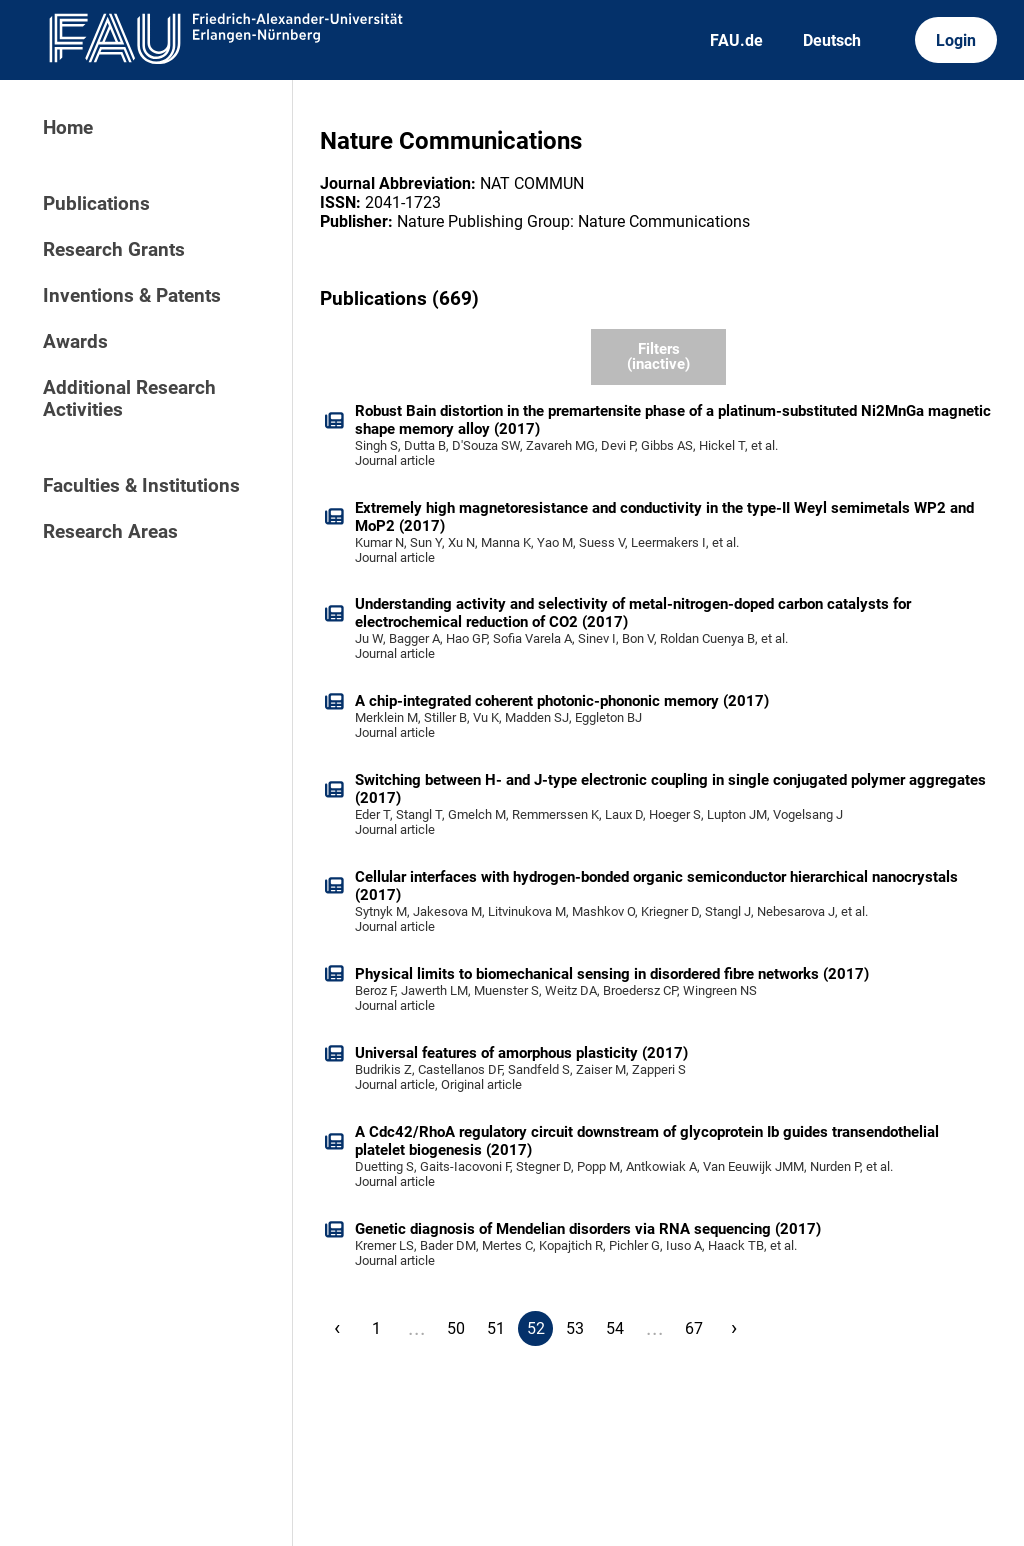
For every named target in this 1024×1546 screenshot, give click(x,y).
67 (694, 1328)
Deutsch (832, 40)
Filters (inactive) (658, 356)
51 (496, 1328)
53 (575, 1328)
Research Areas (110, 532)
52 (536, 1328)
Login (956, 40)
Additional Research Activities (129, 399)
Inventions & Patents (132, 296)
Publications (96, 204)
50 (456, 1328)
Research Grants (114, 250)
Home (68, 128)
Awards (75, 342)
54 (615, 1328)
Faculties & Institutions (141, 486)
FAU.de (736, 40)
